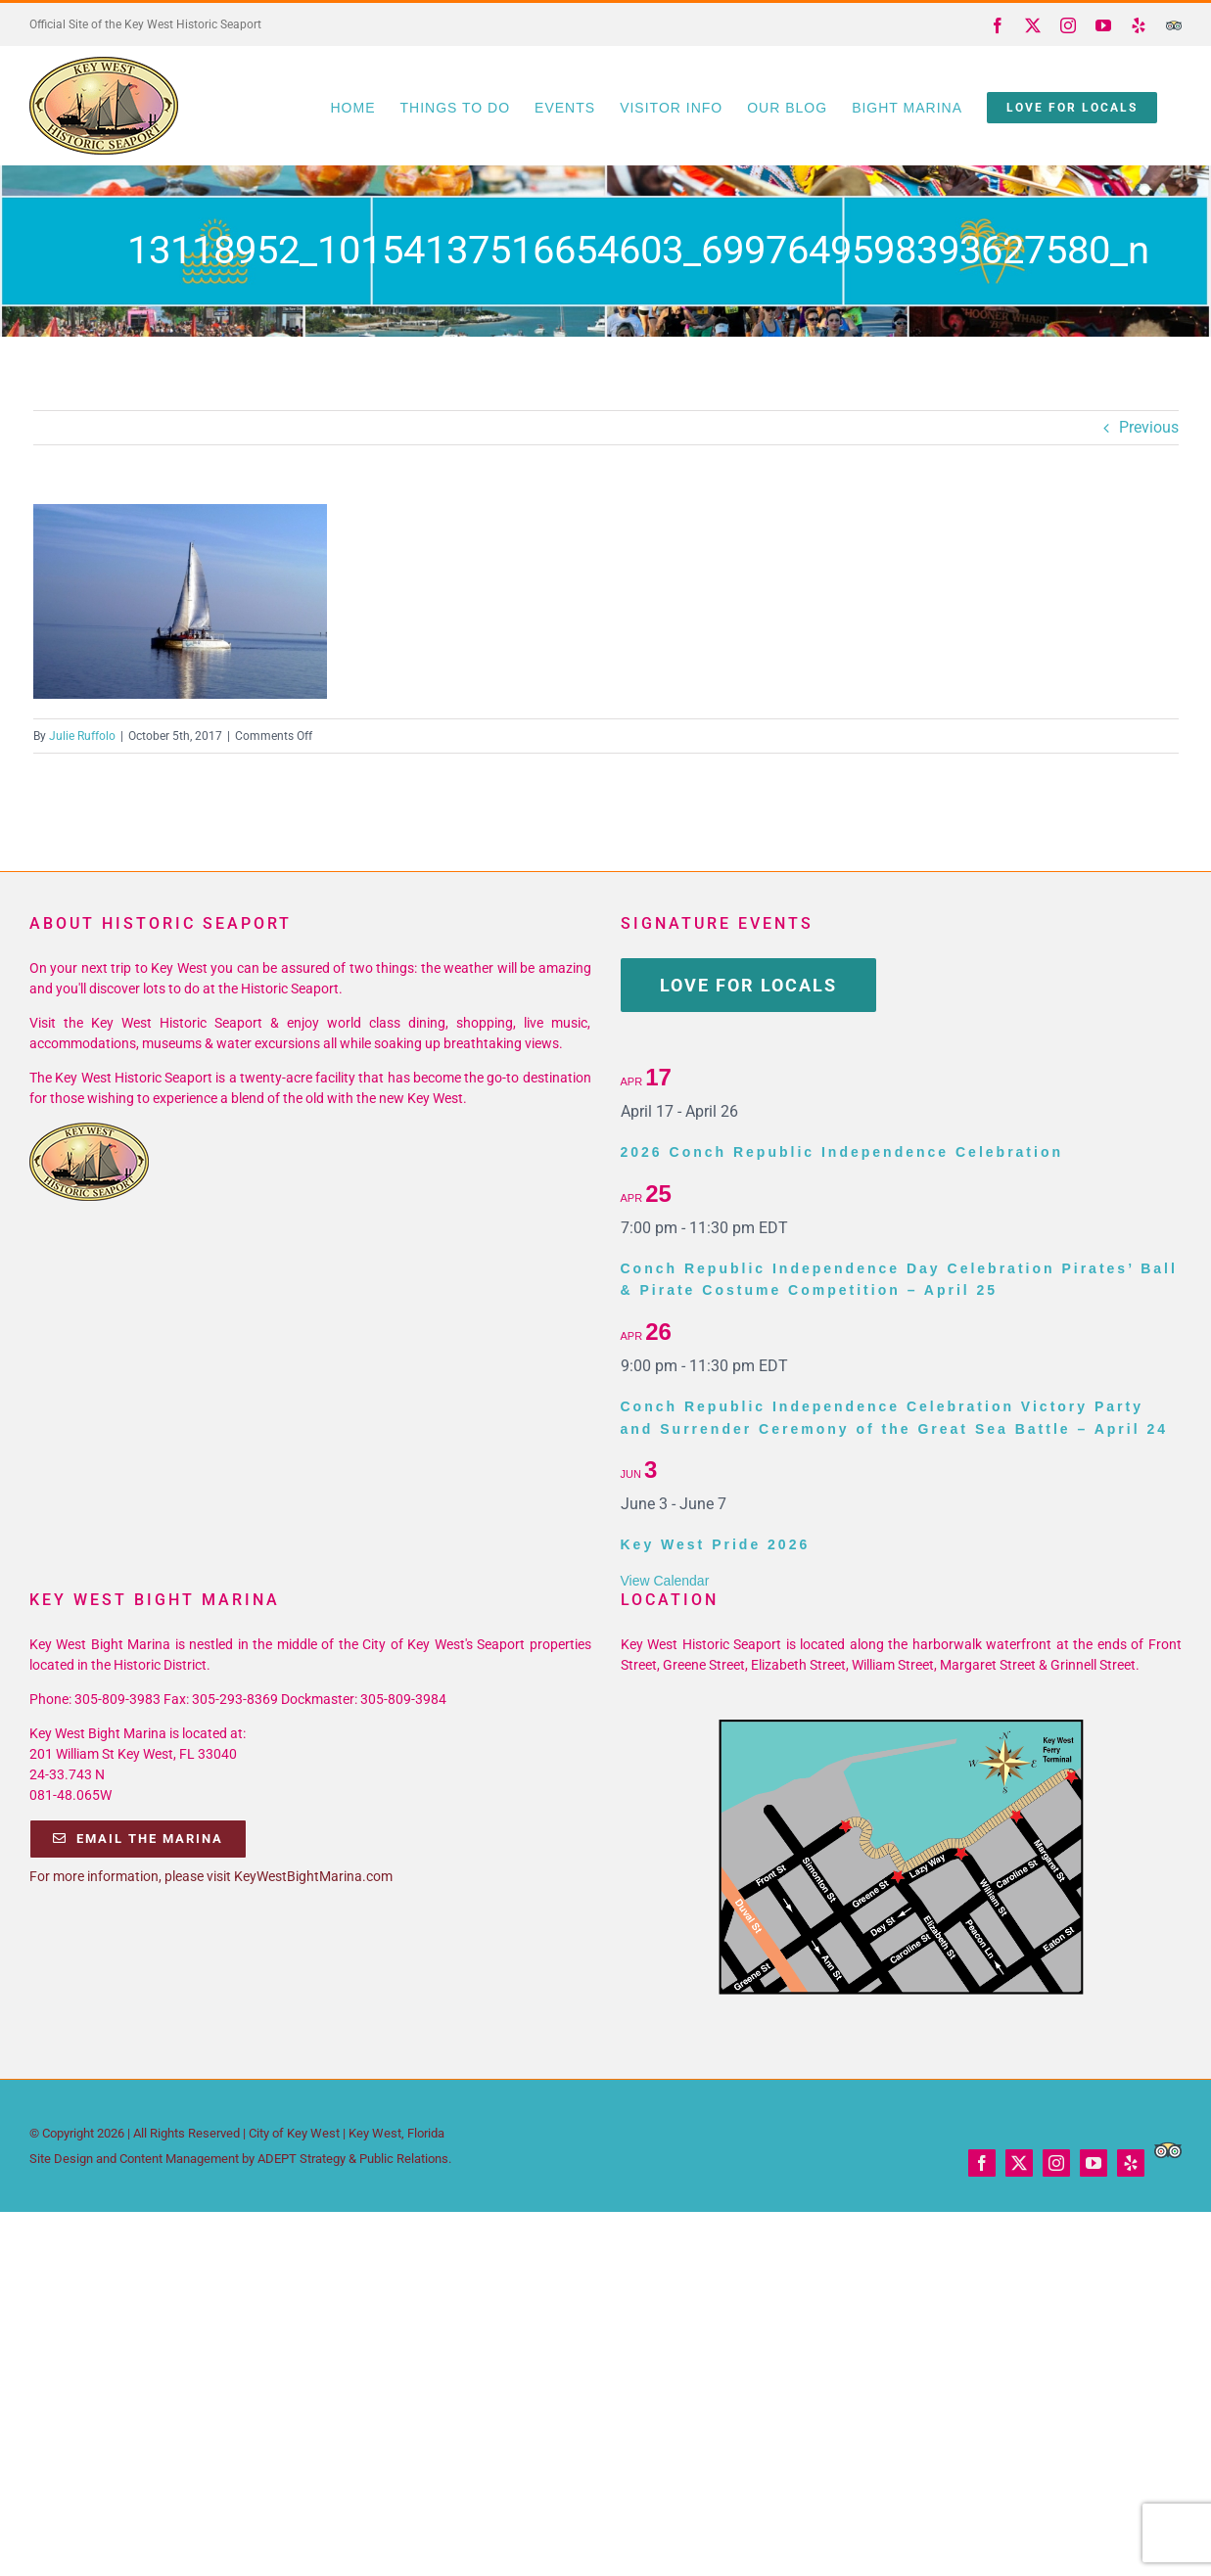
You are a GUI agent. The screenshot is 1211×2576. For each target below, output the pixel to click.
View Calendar (665, 1580)
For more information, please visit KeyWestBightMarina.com (211, 1876)
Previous (1149, 427)
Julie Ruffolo (82, 736)
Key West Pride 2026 (716, 1544)
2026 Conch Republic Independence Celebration (842, 1152)
